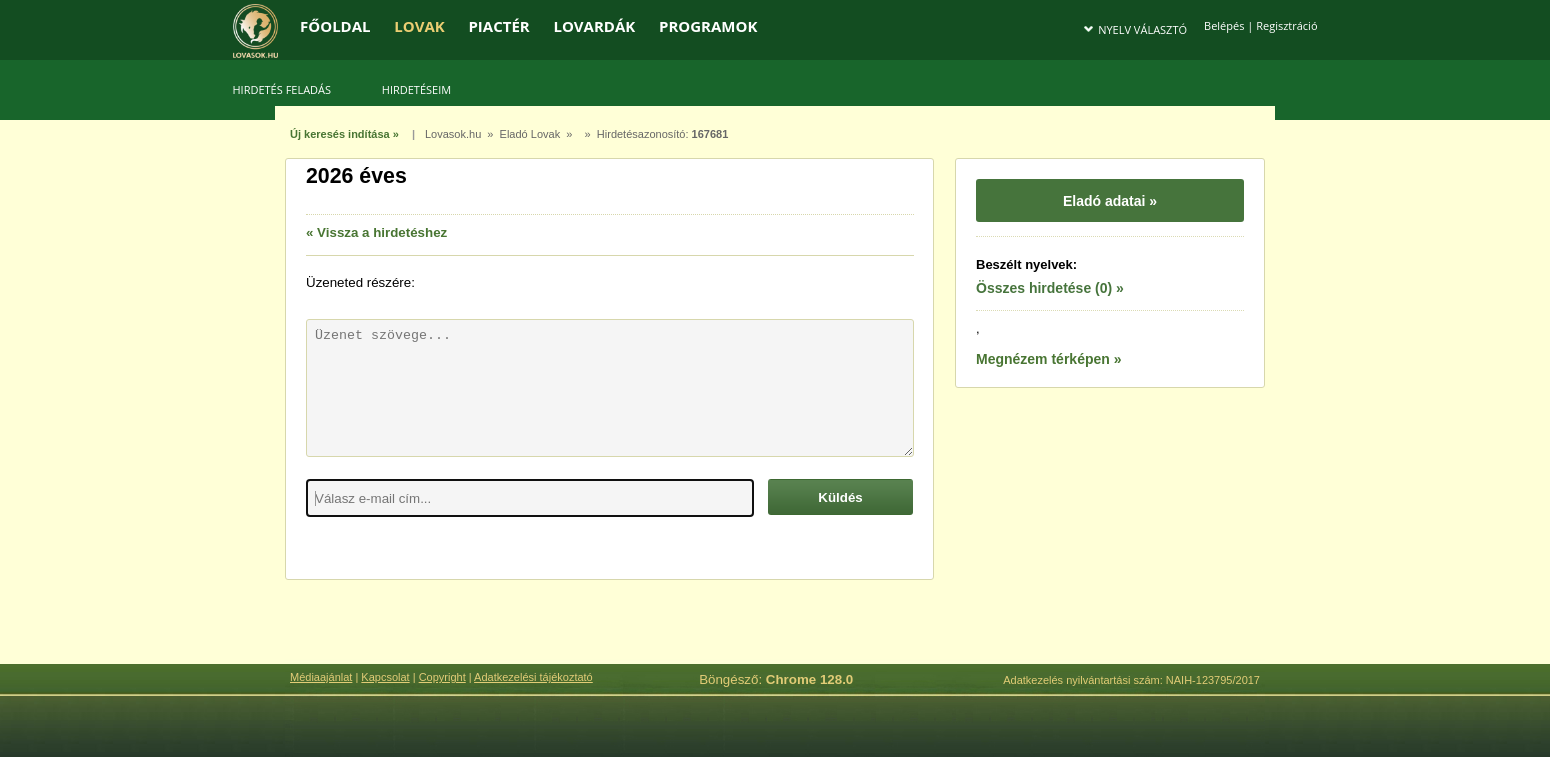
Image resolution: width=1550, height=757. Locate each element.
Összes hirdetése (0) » (1050, 288)
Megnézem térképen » (1049, 359)
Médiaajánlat (321, 677)
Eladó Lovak (530, 134)
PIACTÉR (498, 26)
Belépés (1224, 25)
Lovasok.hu (453, 134)
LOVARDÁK (594, 26)
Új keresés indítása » (344, 134)
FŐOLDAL (335, 26)
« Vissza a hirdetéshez (376, 232)
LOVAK (419, 26)
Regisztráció (1286, 25)
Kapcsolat (385, 677)
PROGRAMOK (708, 26)
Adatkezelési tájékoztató (533, 677)
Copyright (442, 677)
